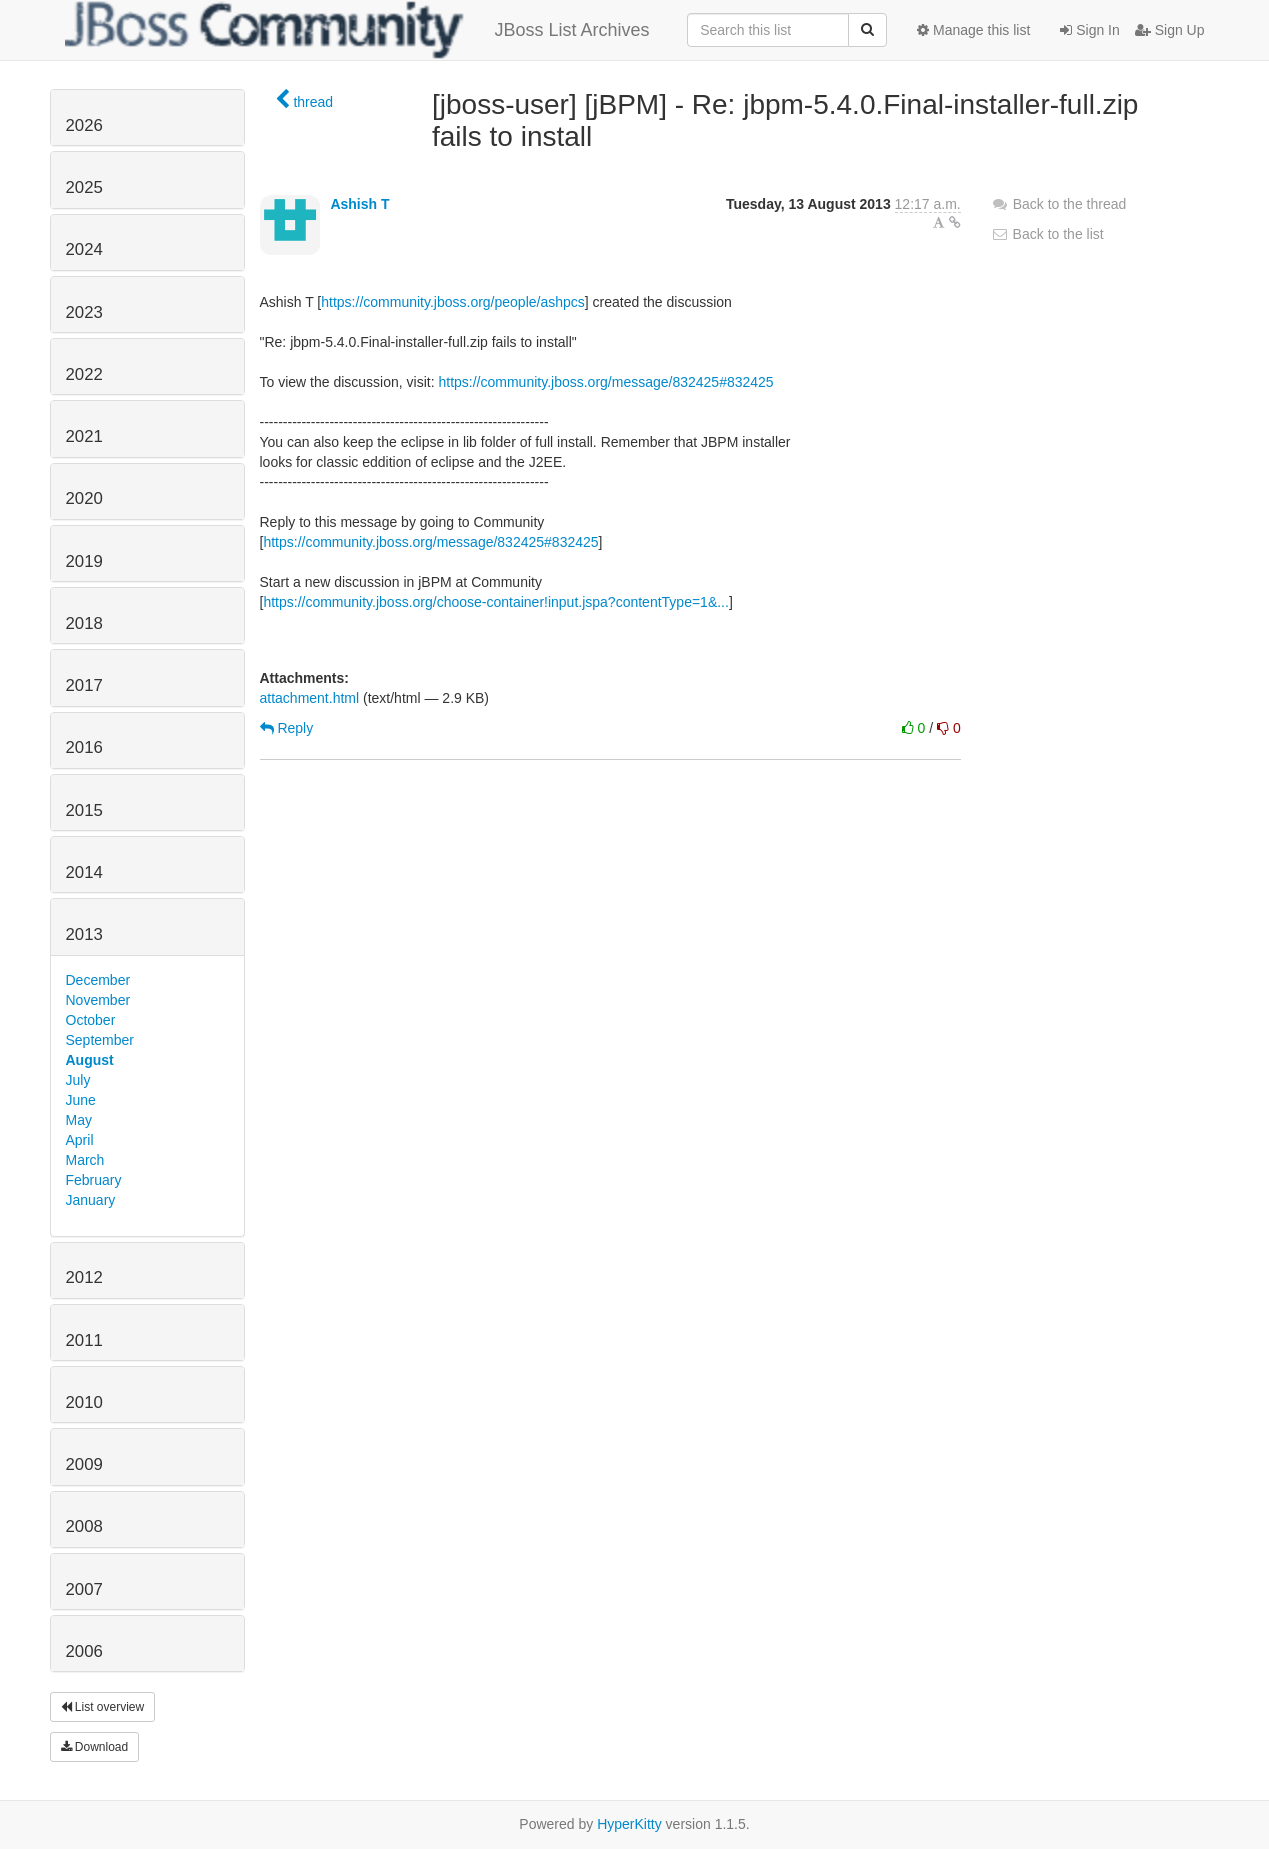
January (91, 1200)
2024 (84, 249)
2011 (84, 1340)
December (98, 980)
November (98, 1000)
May (79, 1120)
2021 (84, 436)
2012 (84, 1277)
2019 (84, 561)
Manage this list (973, 30)
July (78, 1080)
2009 (84, 1464)
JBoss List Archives (357, 30)
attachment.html (310, 698)
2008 (84, 1526)
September (100, 1040)
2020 (84, 498)
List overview (103, 1707)
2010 (84, 1402)
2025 (84, 187)
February (94, 1180)
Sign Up (1170, 30)
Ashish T (359, 204)
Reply (287, 728)
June (81, 1100)
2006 (84, 1651)
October (91, 1020)
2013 (84, 934)
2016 (84, 747)
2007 (84, 1589)
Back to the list (1047, 234)
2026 (84, 125)
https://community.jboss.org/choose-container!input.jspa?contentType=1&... (496, 602)
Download (95, 1747)
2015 (84, 810)
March (85, 1160)
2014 (84, 872)
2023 (84, 312)
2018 (84, 623)
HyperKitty (629, 1824)
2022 (84, 374)
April (80, 1140)
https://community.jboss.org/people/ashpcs (453, 302)
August (90, 1060)
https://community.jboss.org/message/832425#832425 (605, 382)
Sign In (1089, 30)
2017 (84, 685)
